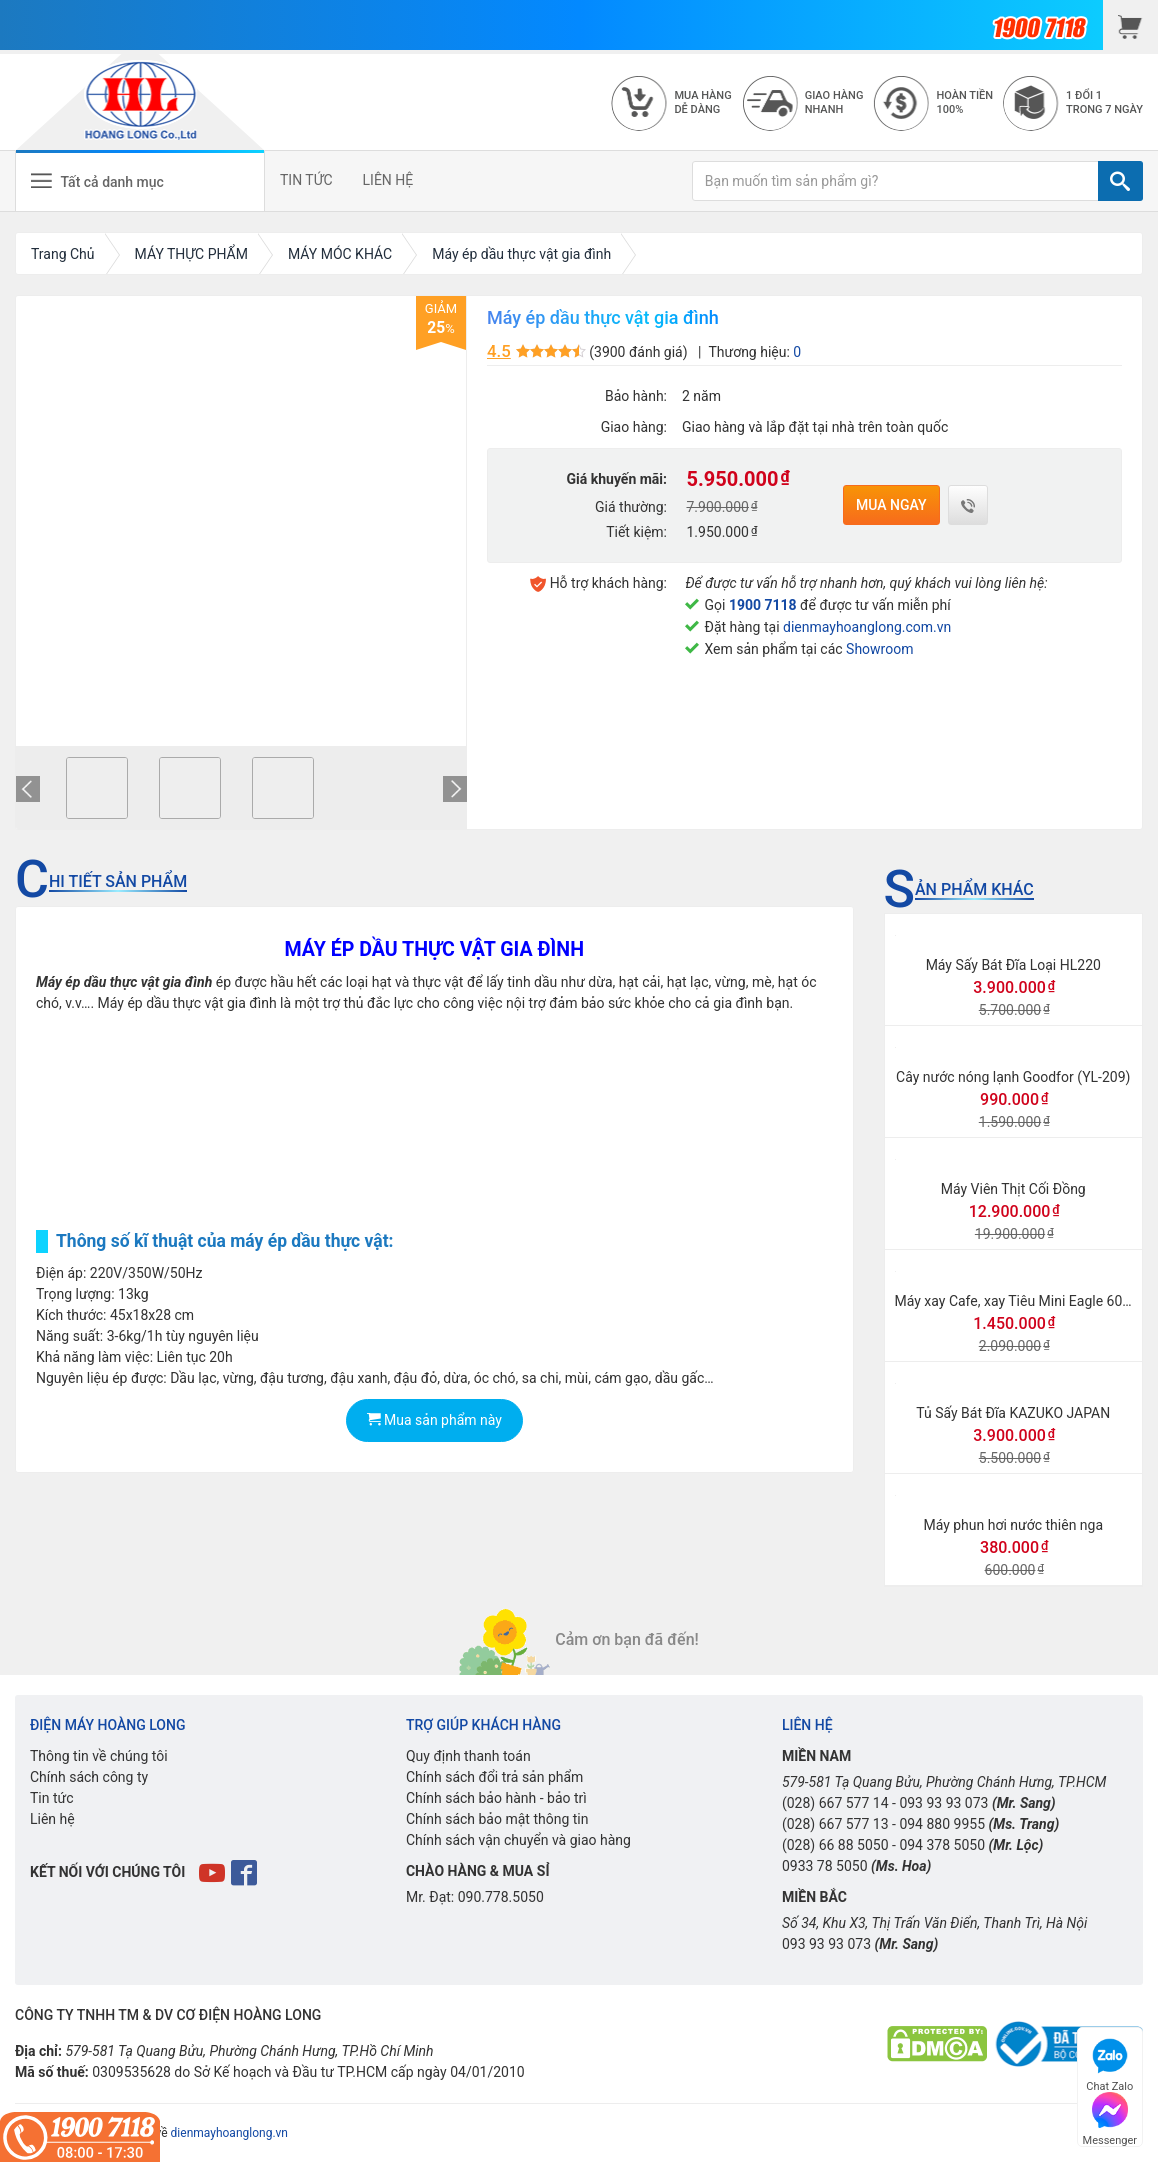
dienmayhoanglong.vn (229, 2133)
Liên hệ (52, 1819)
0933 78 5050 (825, 1866)
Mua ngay (891, 505)
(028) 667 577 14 (835, 1803)
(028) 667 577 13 (835, 1824)
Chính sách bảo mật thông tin (497, 1819)
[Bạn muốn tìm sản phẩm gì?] (895, 181)
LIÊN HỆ (388, 180)
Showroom (879, 649)
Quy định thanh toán (468, 1756)
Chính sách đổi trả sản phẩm (494, 1777)
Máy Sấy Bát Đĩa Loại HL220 (1013, 965)
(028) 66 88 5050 (835, 1845)
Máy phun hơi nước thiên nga (1013, 1525)
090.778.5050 (501, 1897)
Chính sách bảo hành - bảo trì (496, 1798)
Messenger (1110, 2116)
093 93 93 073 (943, 1803)
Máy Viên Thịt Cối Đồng (1013, 1189)
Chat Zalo (1109, 2062)
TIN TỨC (306, 180)
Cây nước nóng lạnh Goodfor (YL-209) (1013, 1077)
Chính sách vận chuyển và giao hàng (518, 1840)
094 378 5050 (942, 1845)
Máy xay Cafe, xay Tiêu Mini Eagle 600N (1018, 1301)
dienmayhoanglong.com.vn (867, 627)
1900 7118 (763, 605)
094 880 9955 (942, 1824)
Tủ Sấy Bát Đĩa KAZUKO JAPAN (1013, 1413)
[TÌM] (1120, 181)
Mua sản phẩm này (434, 1420)
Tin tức (52, 1798)
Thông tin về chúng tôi (99, 1756)
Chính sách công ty (89, 1777)
